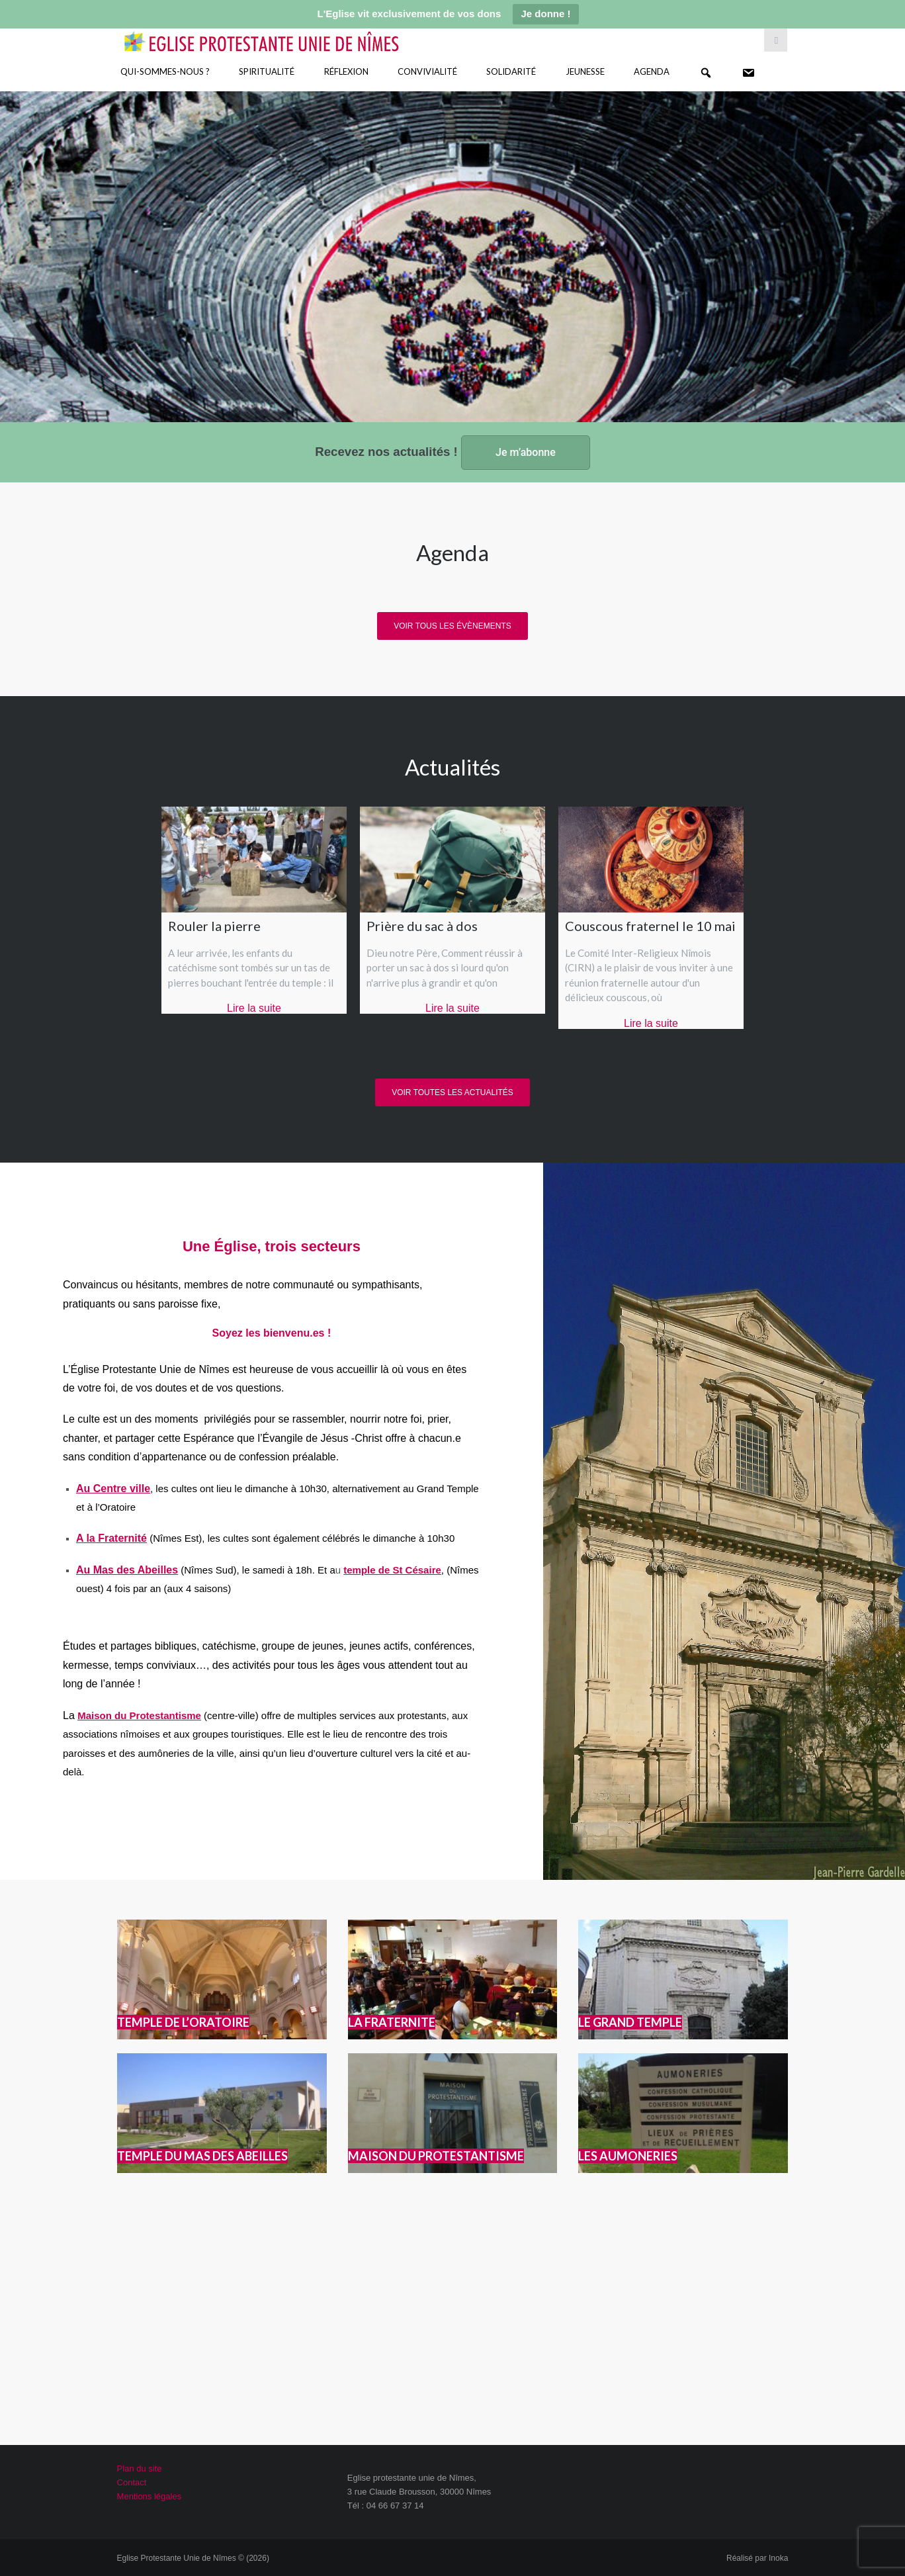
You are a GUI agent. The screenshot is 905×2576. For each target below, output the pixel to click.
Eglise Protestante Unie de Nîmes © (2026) (193, 2558)
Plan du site (139, 2468)
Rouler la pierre (214, 926)
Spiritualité (266, 71)
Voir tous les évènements (452, 626)
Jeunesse (585, 71)
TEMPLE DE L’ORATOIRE (183, 2022)
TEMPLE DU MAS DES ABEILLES (202, 2156)
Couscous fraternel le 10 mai (650, 926)
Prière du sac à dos (422, 926)
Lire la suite (254, 1008)
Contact (132, 2482)
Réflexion (346, 71)
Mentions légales (149, 2496)
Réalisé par (757, 2558)
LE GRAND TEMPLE (630, 2022)
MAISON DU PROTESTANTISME (436, 2156)
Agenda (651, 71)
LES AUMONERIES (627, 2156)
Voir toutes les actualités (452, 1092)
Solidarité (511, 71)
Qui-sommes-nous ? (165, 71)
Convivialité (427, 71)
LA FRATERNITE (391, 2022)
